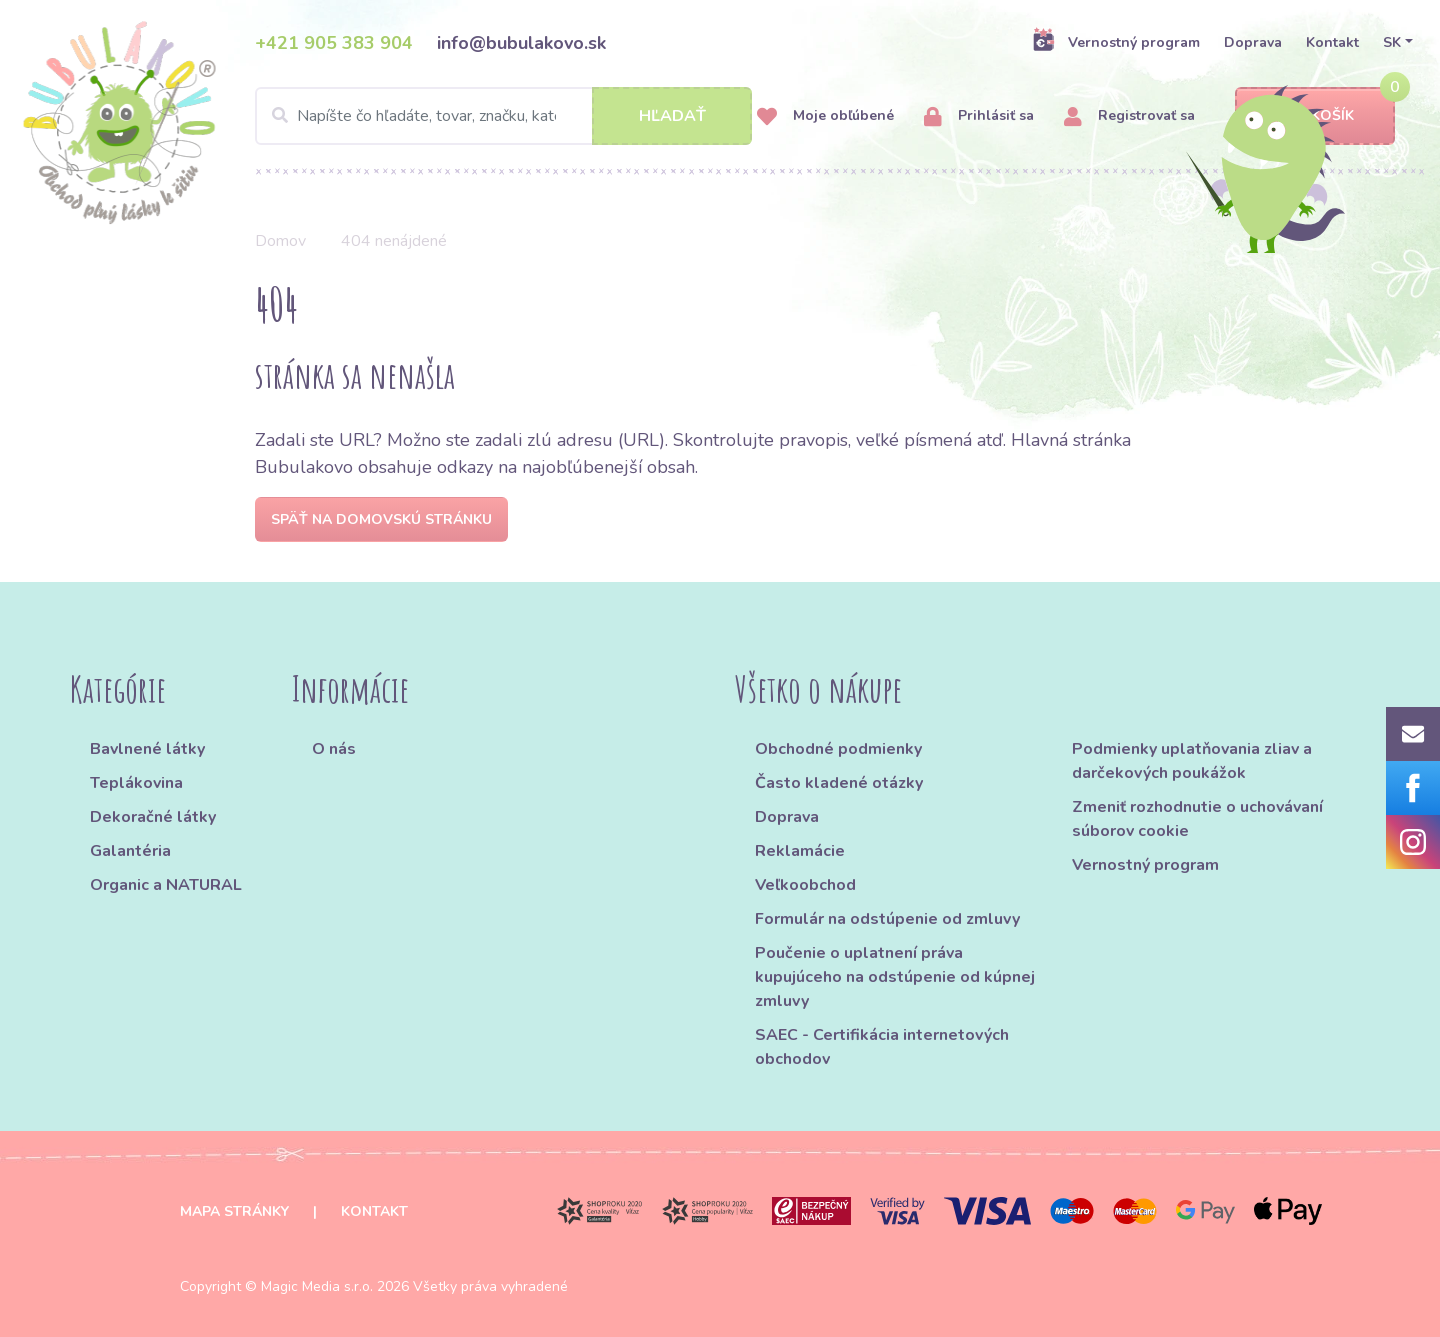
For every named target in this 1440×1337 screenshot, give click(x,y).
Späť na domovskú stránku (381, 519)
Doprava (1253, 42)
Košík (1315, 116)
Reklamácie (800, 851)
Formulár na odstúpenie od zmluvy (887, 919)
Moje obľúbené (825, 116)
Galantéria (130, 851)
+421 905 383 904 (334, 43)
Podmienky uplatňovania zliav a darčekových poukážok (1192, 761)
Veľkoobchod (805, 885)
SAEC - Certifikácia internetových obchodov (882, 1047)
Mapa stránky (234, 1211)
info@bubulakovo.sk (521, 43)
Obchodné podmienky (838, 749)
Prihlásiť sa (979, 116)
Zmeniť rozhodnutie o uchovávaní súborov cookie (1197, 819)
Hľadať (672, 116)
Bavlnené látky (147, 749)
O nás (334, 749)
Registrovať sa (1129, 116)
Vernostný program (1116, 42)
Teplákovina (136, 783)
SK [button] (1392, 42)
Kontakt (1332, 42)
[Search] (503, 116)
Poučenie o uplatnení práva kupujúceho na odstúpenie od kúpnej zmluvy (895, 977)
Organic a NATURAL (166, 885)
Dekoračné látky (153, 817)
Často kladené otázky (839, 783)
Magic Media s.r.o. (317, 1286)
